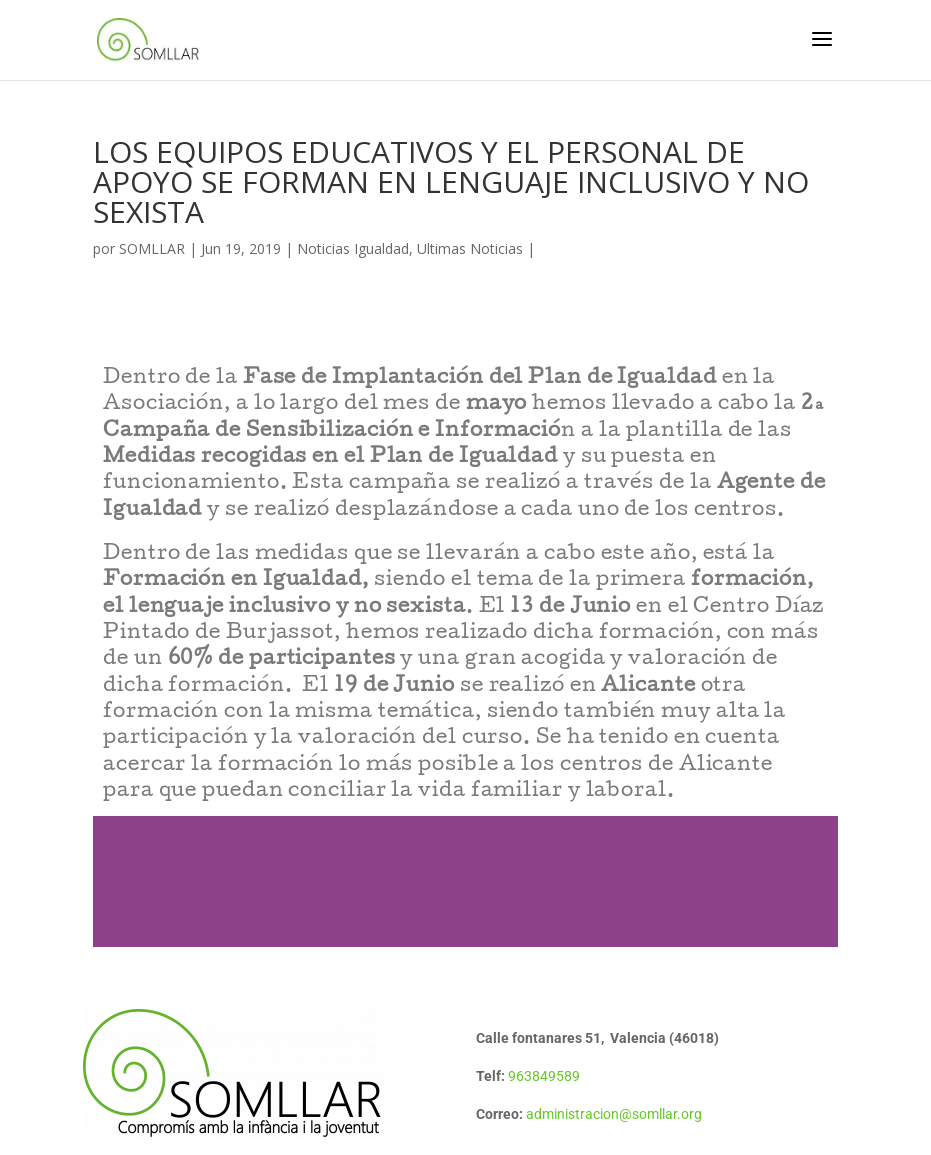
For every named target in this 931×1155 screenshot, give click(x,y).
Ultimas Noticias (470, 248)
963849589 (544, 1076)
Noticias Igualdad (353, 248)
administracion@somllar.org (614, 1114)
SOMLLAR (152, 248)
